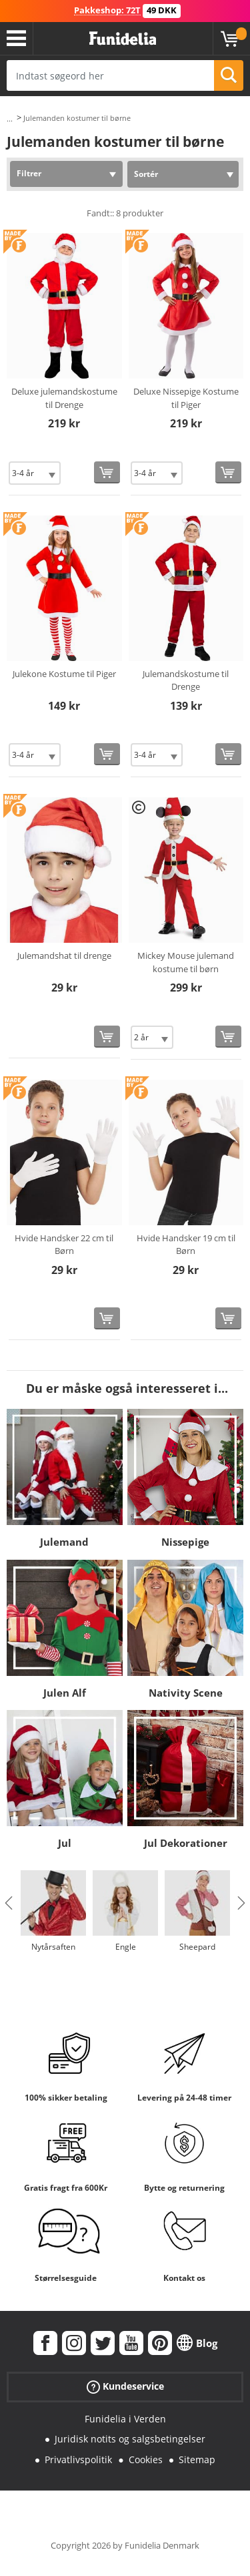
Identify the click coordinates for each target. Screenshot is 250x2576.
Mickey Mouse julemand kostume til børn (185, 962)
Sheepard (197, 1946)
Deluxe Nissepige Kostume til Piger (186, 398)
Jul (64, 1843)
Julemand (64, 1541)
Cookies (146, 2459)
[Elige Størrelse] (35, 473)
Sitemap (197, 2459)
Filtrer (29, 173)
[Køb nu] (107, 472)
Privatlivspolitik (78, 2459)
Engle (125, 1946)
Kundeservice (125, 2386)
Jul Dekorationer (185, 1843)
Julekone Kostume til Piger (64, 674)
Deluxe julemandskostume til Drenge (64, 398)
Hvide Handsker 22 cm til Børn (64, 1244)
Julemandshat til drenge (64, 955)
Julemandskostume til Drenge (186, 680)
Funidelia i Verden (125, 2418)
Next (241, 1903)
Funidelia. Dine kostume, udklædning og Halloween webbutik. (122, 38)
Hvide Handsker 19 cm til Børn (186, 1244)
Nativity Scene (186, 1692)
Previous (8, 1903)
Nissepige (185, 1541)
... (10, 119)
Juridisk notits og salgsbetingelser (130, 2438)
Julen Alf (64, 1692)
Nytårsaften (53, 1946)
